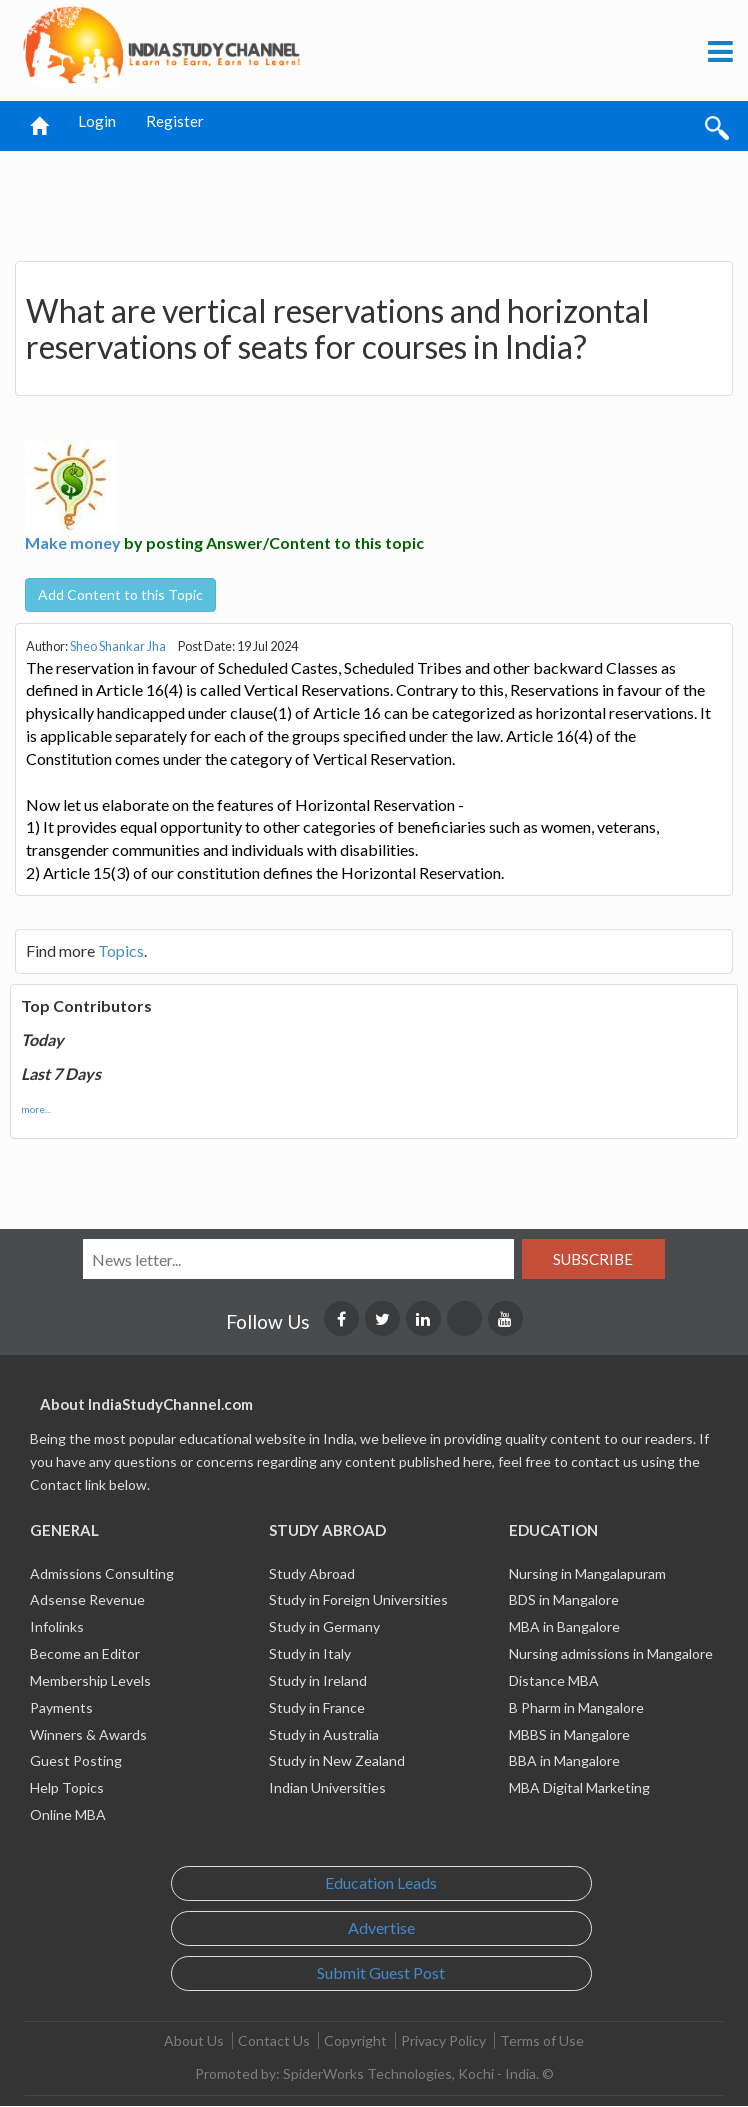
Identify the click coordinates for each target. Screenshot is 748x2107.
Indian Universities (327, 1787)
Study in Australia (324, 1734)
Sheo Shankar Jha (118, 646)
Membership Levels (90, 1680)
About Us (194, 2040)
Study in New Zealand (337, 1760)
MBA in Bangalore (564, 1626)
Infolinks (57, 1626)
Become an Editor (85, 1653)
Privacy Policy (443, 2040)
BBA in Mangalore (564, 1760)
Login (97, 121)
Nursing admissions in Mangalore (611, 1653)
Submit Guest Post (381, 1972)
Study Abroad (312, 1573)
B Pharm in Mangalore (576, 1707)
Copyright (355, 2040)
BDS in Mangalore (564, 1599)
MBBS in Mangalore (569, 1734)
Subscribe (593, 1259)
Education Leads (381, 1882)
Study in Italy (310, 1653)
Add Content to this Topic (120, 594)
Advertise (381, 1927)
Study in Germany (324, 1626)
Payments (61, 1707)
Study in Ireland (318, 1680)
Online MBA (68, 1814)
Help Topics (67, 1787)
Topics (121, 950)
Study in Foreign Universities (358, 1599)
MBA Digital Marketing (579, 1787)
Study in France (317, 1707)
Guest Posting (76, 1760)
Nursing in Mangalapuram (587, 1573)
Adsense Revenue (87, 1599)
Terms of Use (542, 2040)
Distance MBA (554, 1680)
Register (175, 121)
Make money (73, 542)
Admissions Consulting (102, 1573)
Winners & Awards (88, 1734)
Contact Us (274, 2040)
